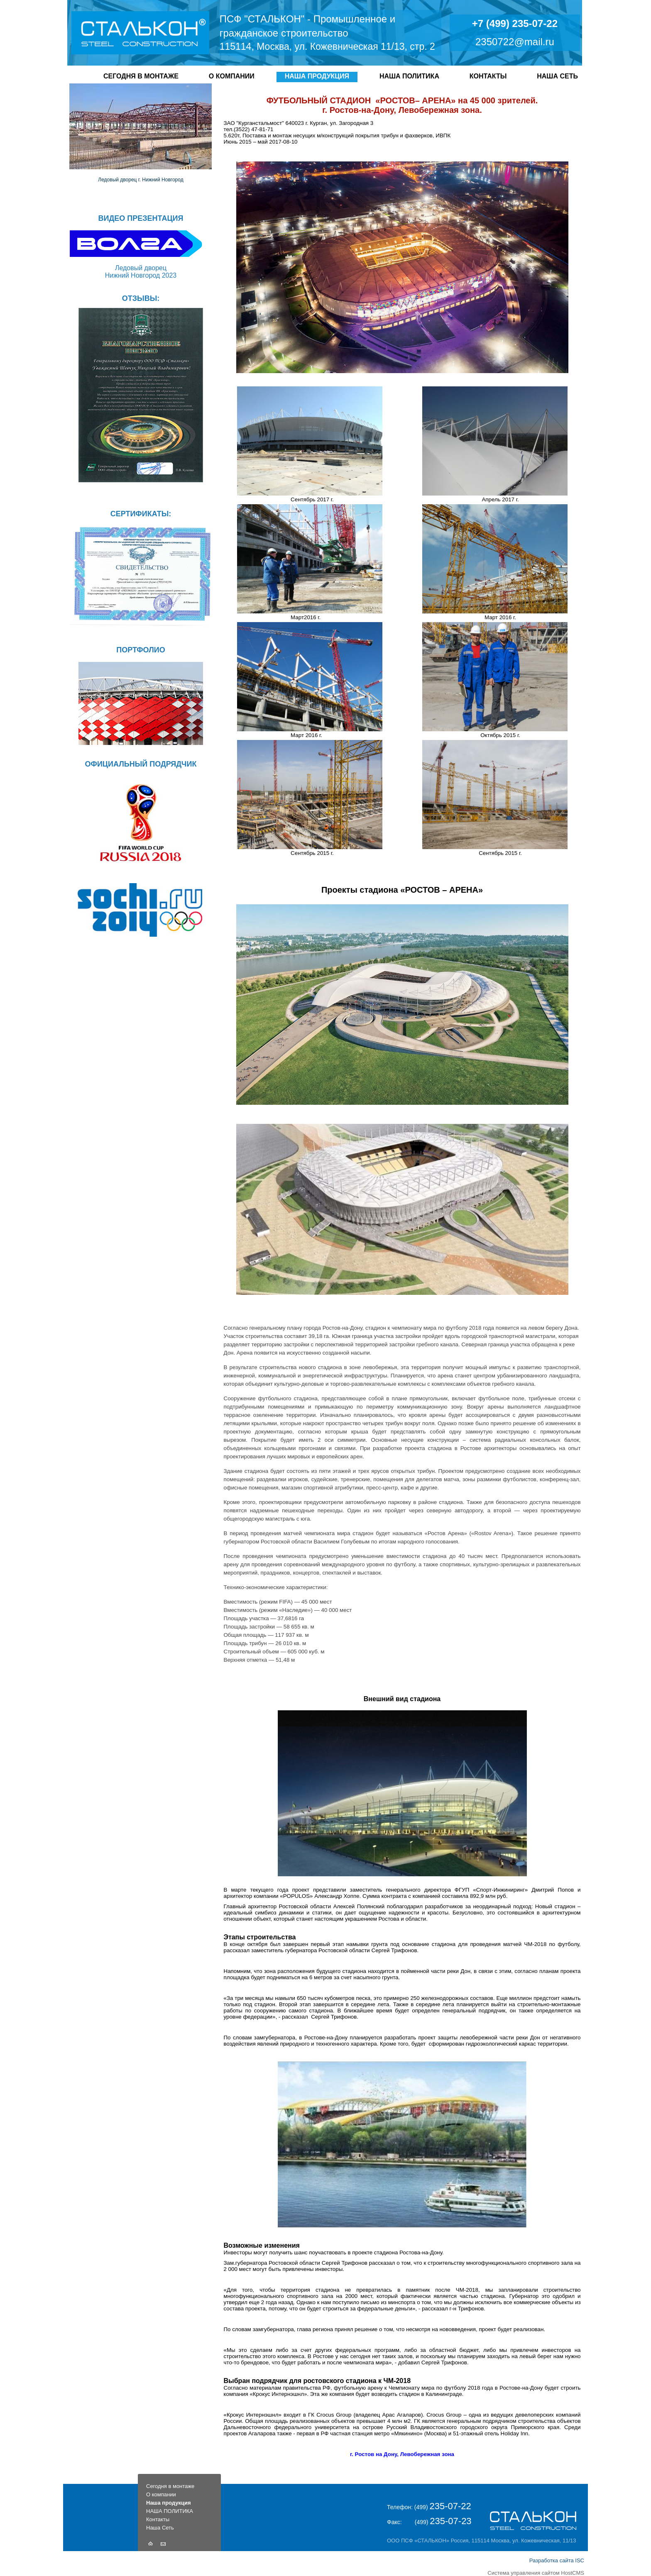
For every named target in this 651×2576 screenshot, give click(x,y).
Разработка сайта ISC (556, 2560)
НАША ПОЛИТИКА (409, 76)
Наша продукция (317, 76)
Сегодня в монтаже (141, 76)
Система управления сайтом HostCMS (535, 2573)
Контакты (488, 76)
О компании (232, 76)
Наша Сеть (557, 76)
